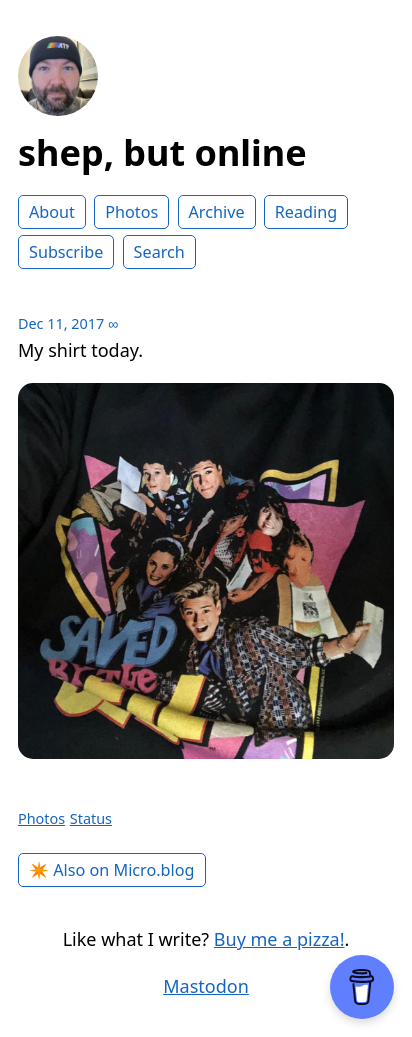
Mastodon (206, 986)
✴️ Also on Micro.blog (112, 870)
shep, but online (162, 152)
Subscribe (66, 252)
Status (91, 818)
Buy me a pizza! (279, 939)
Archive (217, 212)
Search (159, 252)
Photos (131, 212)
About (52, 212)
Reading (306, 212)
